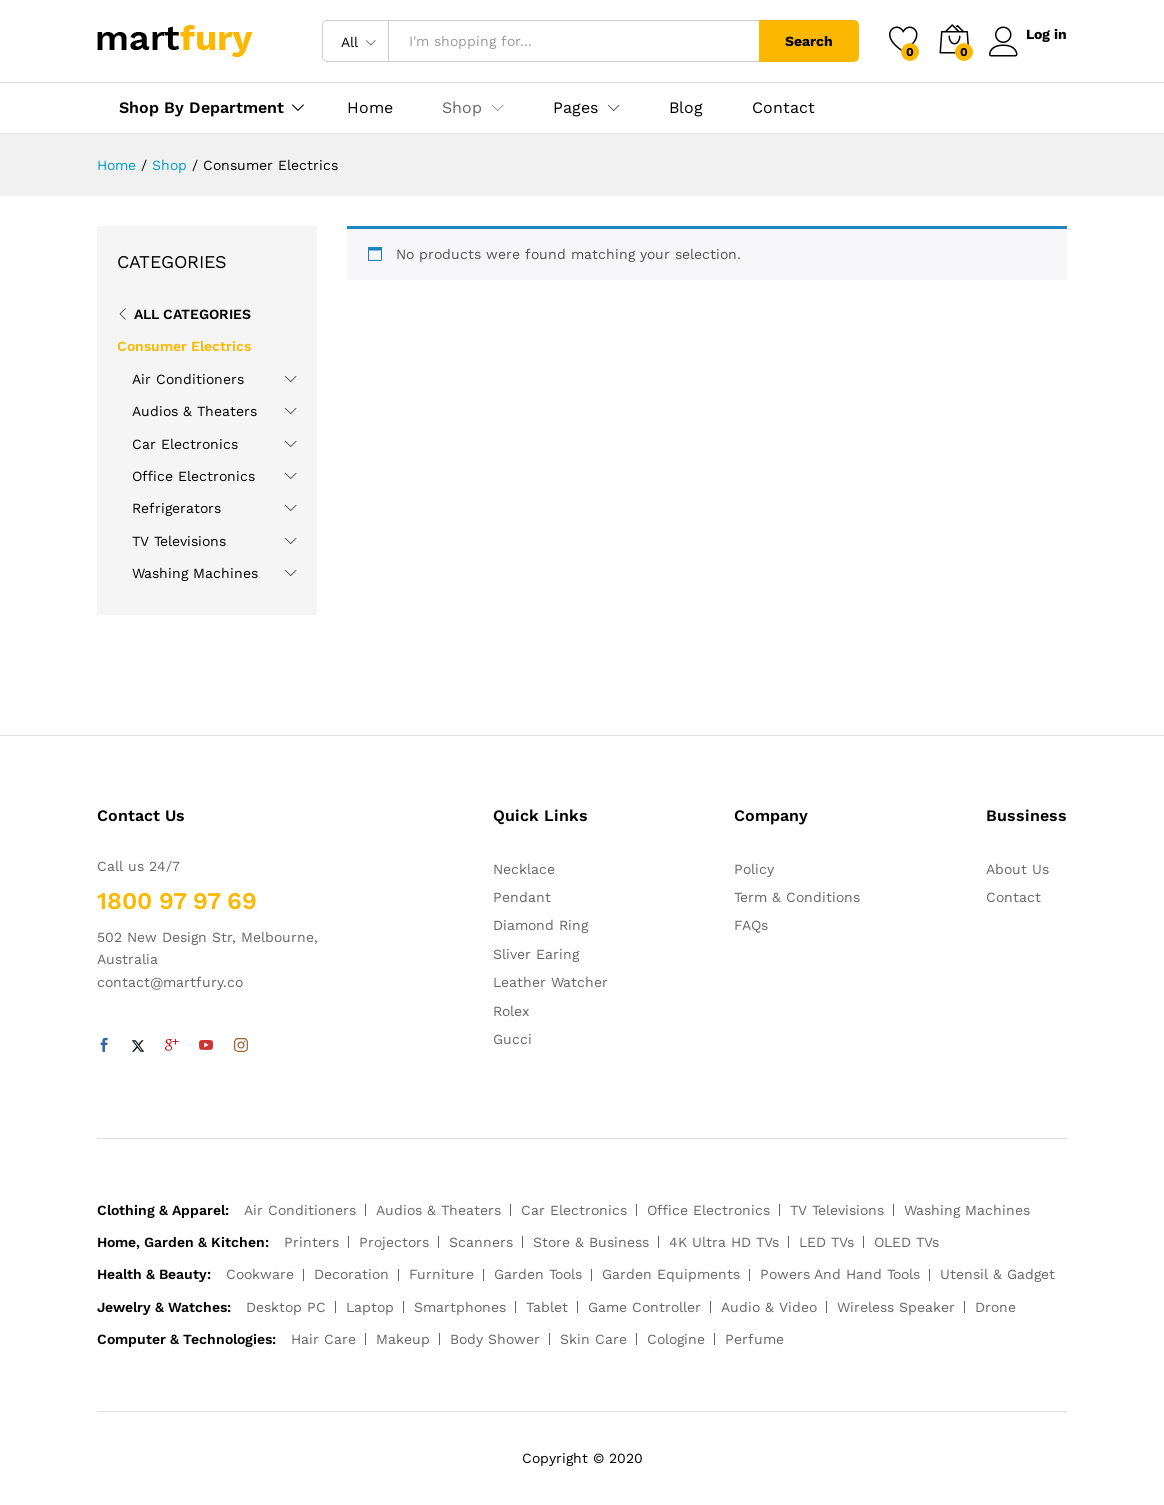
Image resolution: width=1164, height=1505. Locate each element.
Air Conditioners (188, 379)
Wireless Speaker (896, 1307)
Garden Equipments (671, 1274)
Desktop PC (286, 1307)
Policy (754, 869)
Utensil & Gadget (997, 1274)
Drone (995, 1307)
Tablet (547, 1307)
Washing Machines (195, 573)
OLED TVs (906, 1242)
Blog (686, 108)
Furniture (441, 1274)
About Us (1017, 869)
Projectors (394, 1242)
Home (370, 108)
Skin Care (593, 1339)
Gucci (512, 1039)
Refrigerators (176, 508)
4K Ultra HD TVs (724, 1242)
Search (804, 41)
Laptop (370, 1307)
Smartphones (460, 1307)
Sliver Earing (536, 954)
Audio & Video (769, 1307)
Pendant (522, 897)
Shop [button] (462, 108)
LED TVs (826, 1242)
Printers (311, 1242)
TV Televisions (179, 541)
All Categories (192, 314)
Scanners (481, 1242)
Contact (783, 108)
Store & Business (591, 1242)
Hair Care (323, 1339)
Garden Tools (538, 1274)
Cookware (260, 1274)
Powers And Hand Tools (840, 1274)
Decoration (351, 1274)
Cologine (676, 1339)
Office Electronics (193, 476)
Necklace (524, 869)
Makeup (403, 1339)
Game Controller (644, 1307)
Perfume (754, 1339)
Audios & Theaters (194, 411)
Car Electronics (185, 444)
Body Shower (495, 1339)
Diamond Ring (540, 925)
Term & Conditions (797, 897)
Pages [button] (575, 108)
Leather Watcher (550, 982)
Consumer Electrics (184, 346)
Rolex (511, 1011)
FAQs (751, 925)
